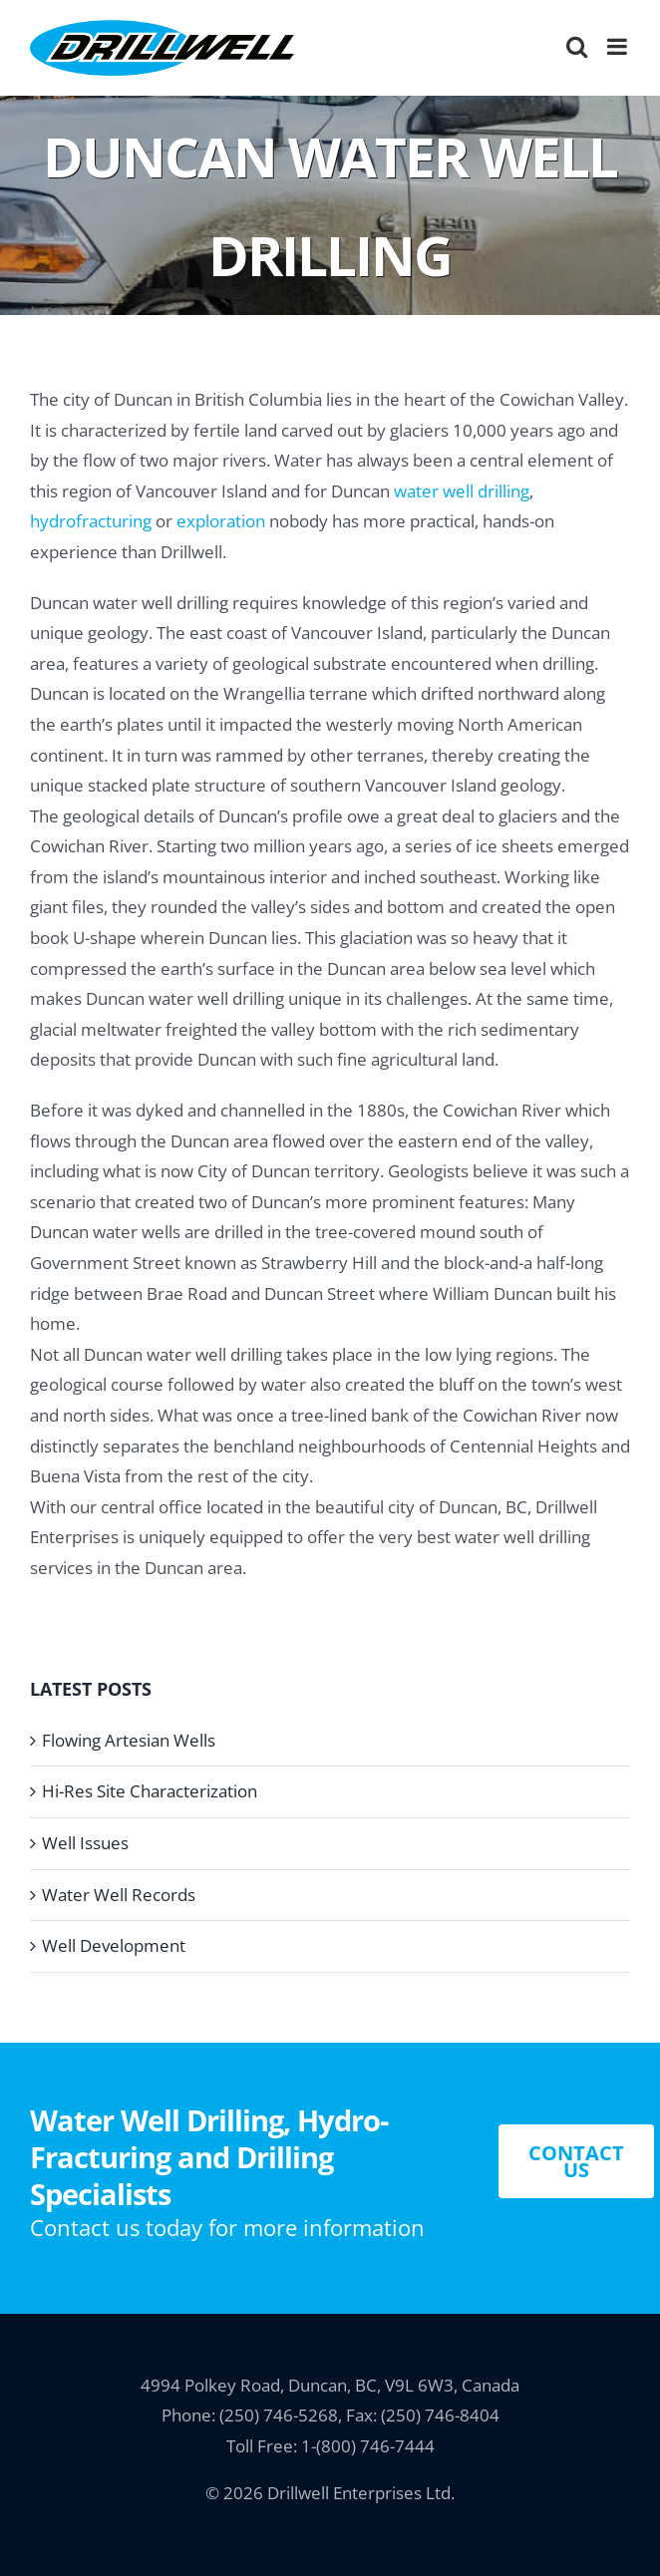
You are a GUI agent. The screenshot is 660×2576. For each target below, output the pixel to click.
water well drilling (461, 491)
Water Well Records (118, 1894)
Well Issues (85, 1842)
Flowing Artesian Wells (128, 1740)
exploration (220, 520)
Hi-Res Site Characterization (149, 1790)
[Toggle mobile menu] (618, 46)
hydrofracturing (91, 520)
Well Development (113, 1945)
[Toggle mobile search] (576, 46)
